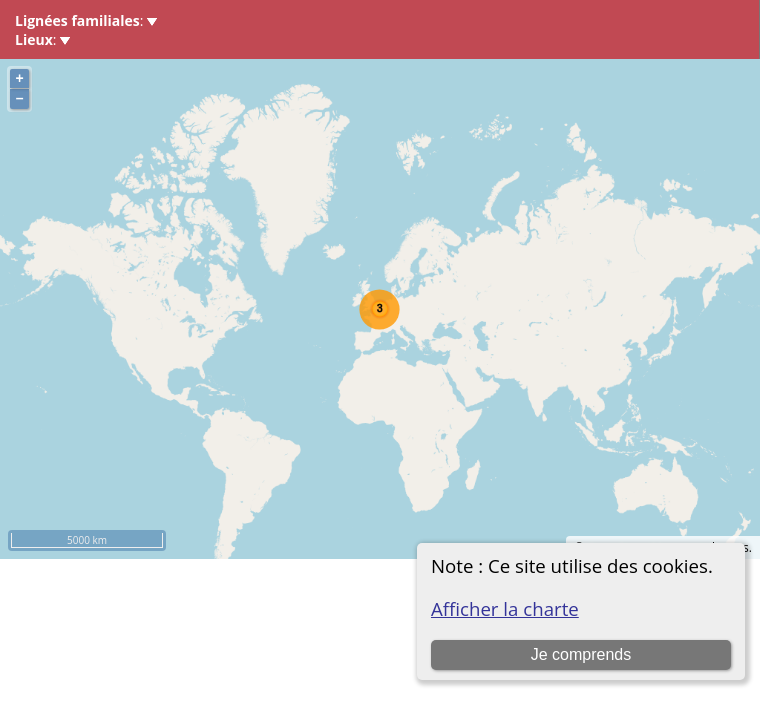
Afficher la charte (505, 608)
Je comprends (581, 654)
